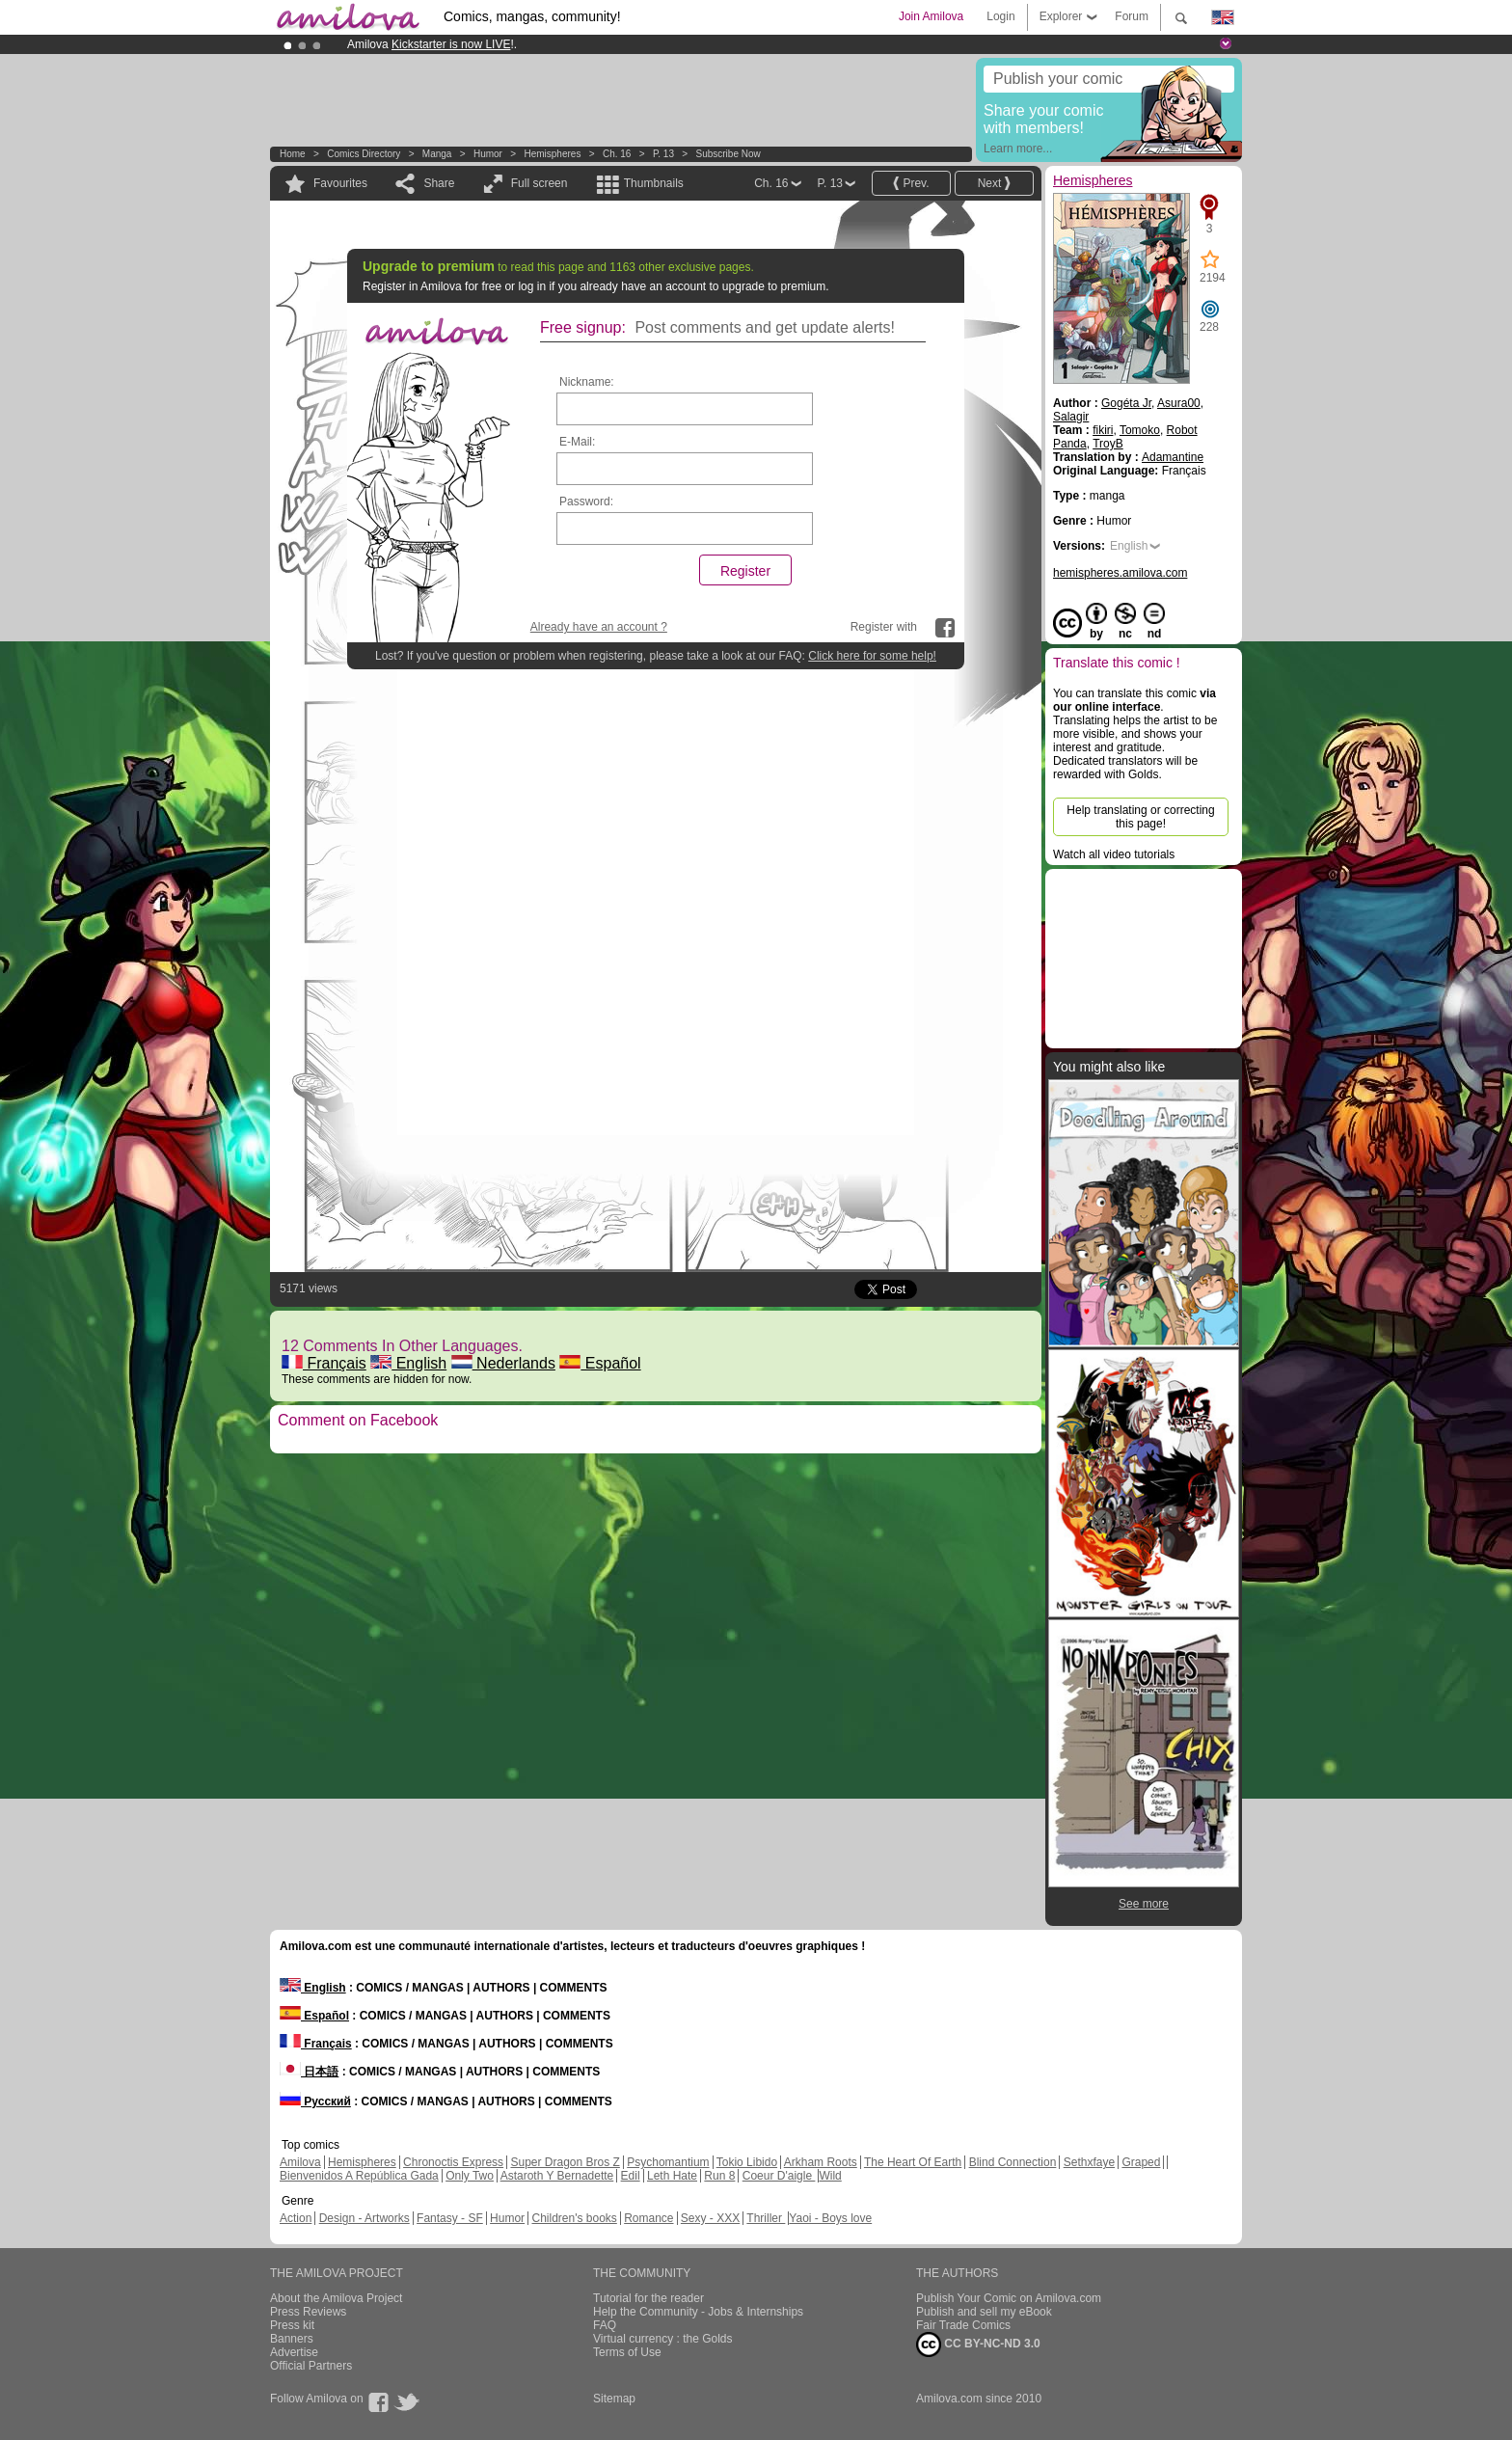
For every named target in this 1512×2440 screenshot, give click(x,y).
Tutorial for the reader (648, 2298)
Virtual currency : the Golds (663, 2338)
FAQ (604, 2325)
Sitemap (614, 2398)
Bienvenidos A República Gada (359, 2175)
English (408, 1363)
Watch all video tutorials (1113, 854)
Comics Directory (363, 154)
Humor (487, 154)
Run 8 (719, 2175)
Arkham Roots (820, 2162)
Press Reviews (308, 2311)
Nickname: (586, 382)
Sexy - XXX (710, 2218)
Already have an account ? (598, 627)
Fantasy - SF (450, 2218)
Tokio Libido (746, 2162)
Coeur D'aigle (779, 2175)
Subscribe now (727, 154)
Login (1000, 16)
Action (295, 2218)
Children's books (573, 2218)
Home (293, 154)
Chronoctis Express (453, 2162)
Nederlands (503, 1363)
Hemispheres (552, 154)
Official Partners (311, 2365)
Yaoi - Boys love (830, 2218)
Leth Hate (672, 2175)
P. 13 (663, 154)
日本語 (309, 2071)
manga (437, 154)
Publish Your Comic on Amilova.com (1008, 2298)
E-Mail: (577, 441)
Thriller (765, 2218)
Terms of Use (627, 2352)
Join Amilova (931, 16)
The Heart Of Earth (912, 2162)
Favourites (340, 183)
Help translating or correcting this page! (1140, 816)
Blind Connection (1013, 2162)
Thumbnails (654, 183)
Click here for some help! (872, 656)
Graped (1140, 2162)
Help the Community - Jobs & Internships (698, 2311)
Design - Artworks (364, 2218)
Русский (315, 2101)
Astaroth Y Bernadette (557, 2175)
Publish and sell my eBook (984, 2311)
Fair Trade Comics (963, 2325)
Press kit (292, 2325)
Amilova (300, 2162)
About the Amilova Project (336, 2298)
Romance (648, 2218)
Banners (291, 2338)
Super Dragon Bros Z (564, 2162)
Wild (830, 2175)
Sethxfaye (1089, 2162)
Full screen (539, 183)
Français (324, 1363)
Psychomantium (668, 2162)
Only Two (470, 2175)
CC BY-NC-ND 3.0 (978, 2344)
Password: (586, 501)
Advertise (294, 2352)
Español (599, 1363)
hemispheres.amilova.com (1120, 573)
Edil (630, 2175)
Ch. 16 (617, 154)
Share (438, 183)
